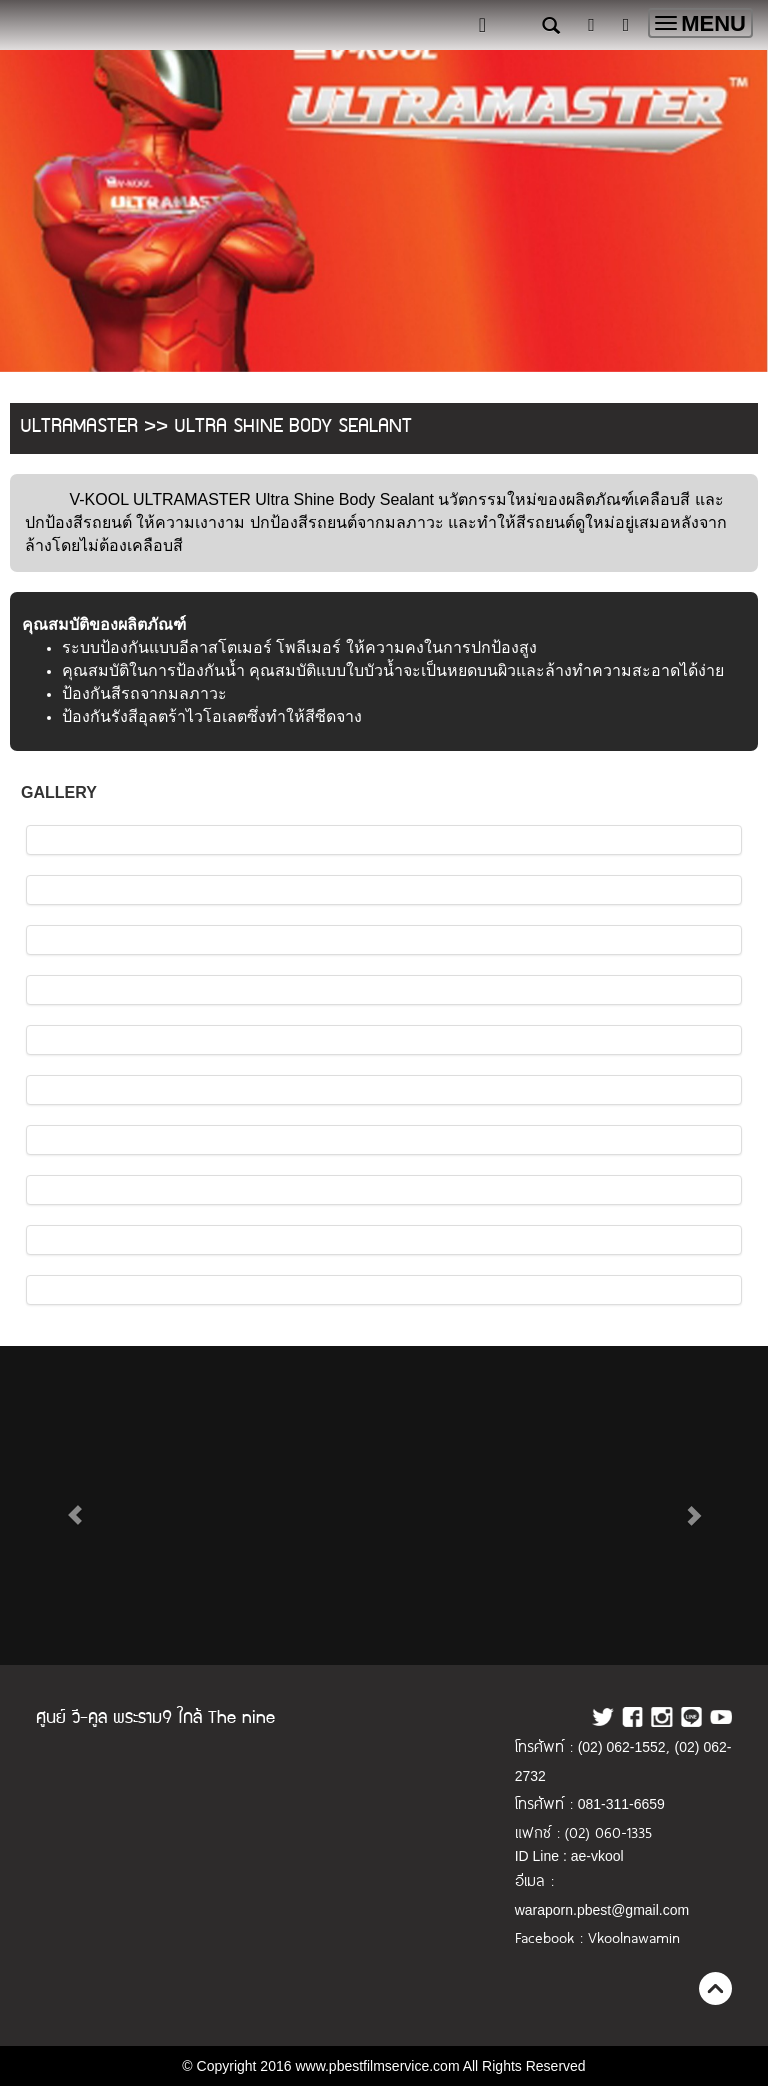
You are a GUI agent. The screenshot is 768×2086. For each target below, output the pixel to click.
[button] (74, 1505)
